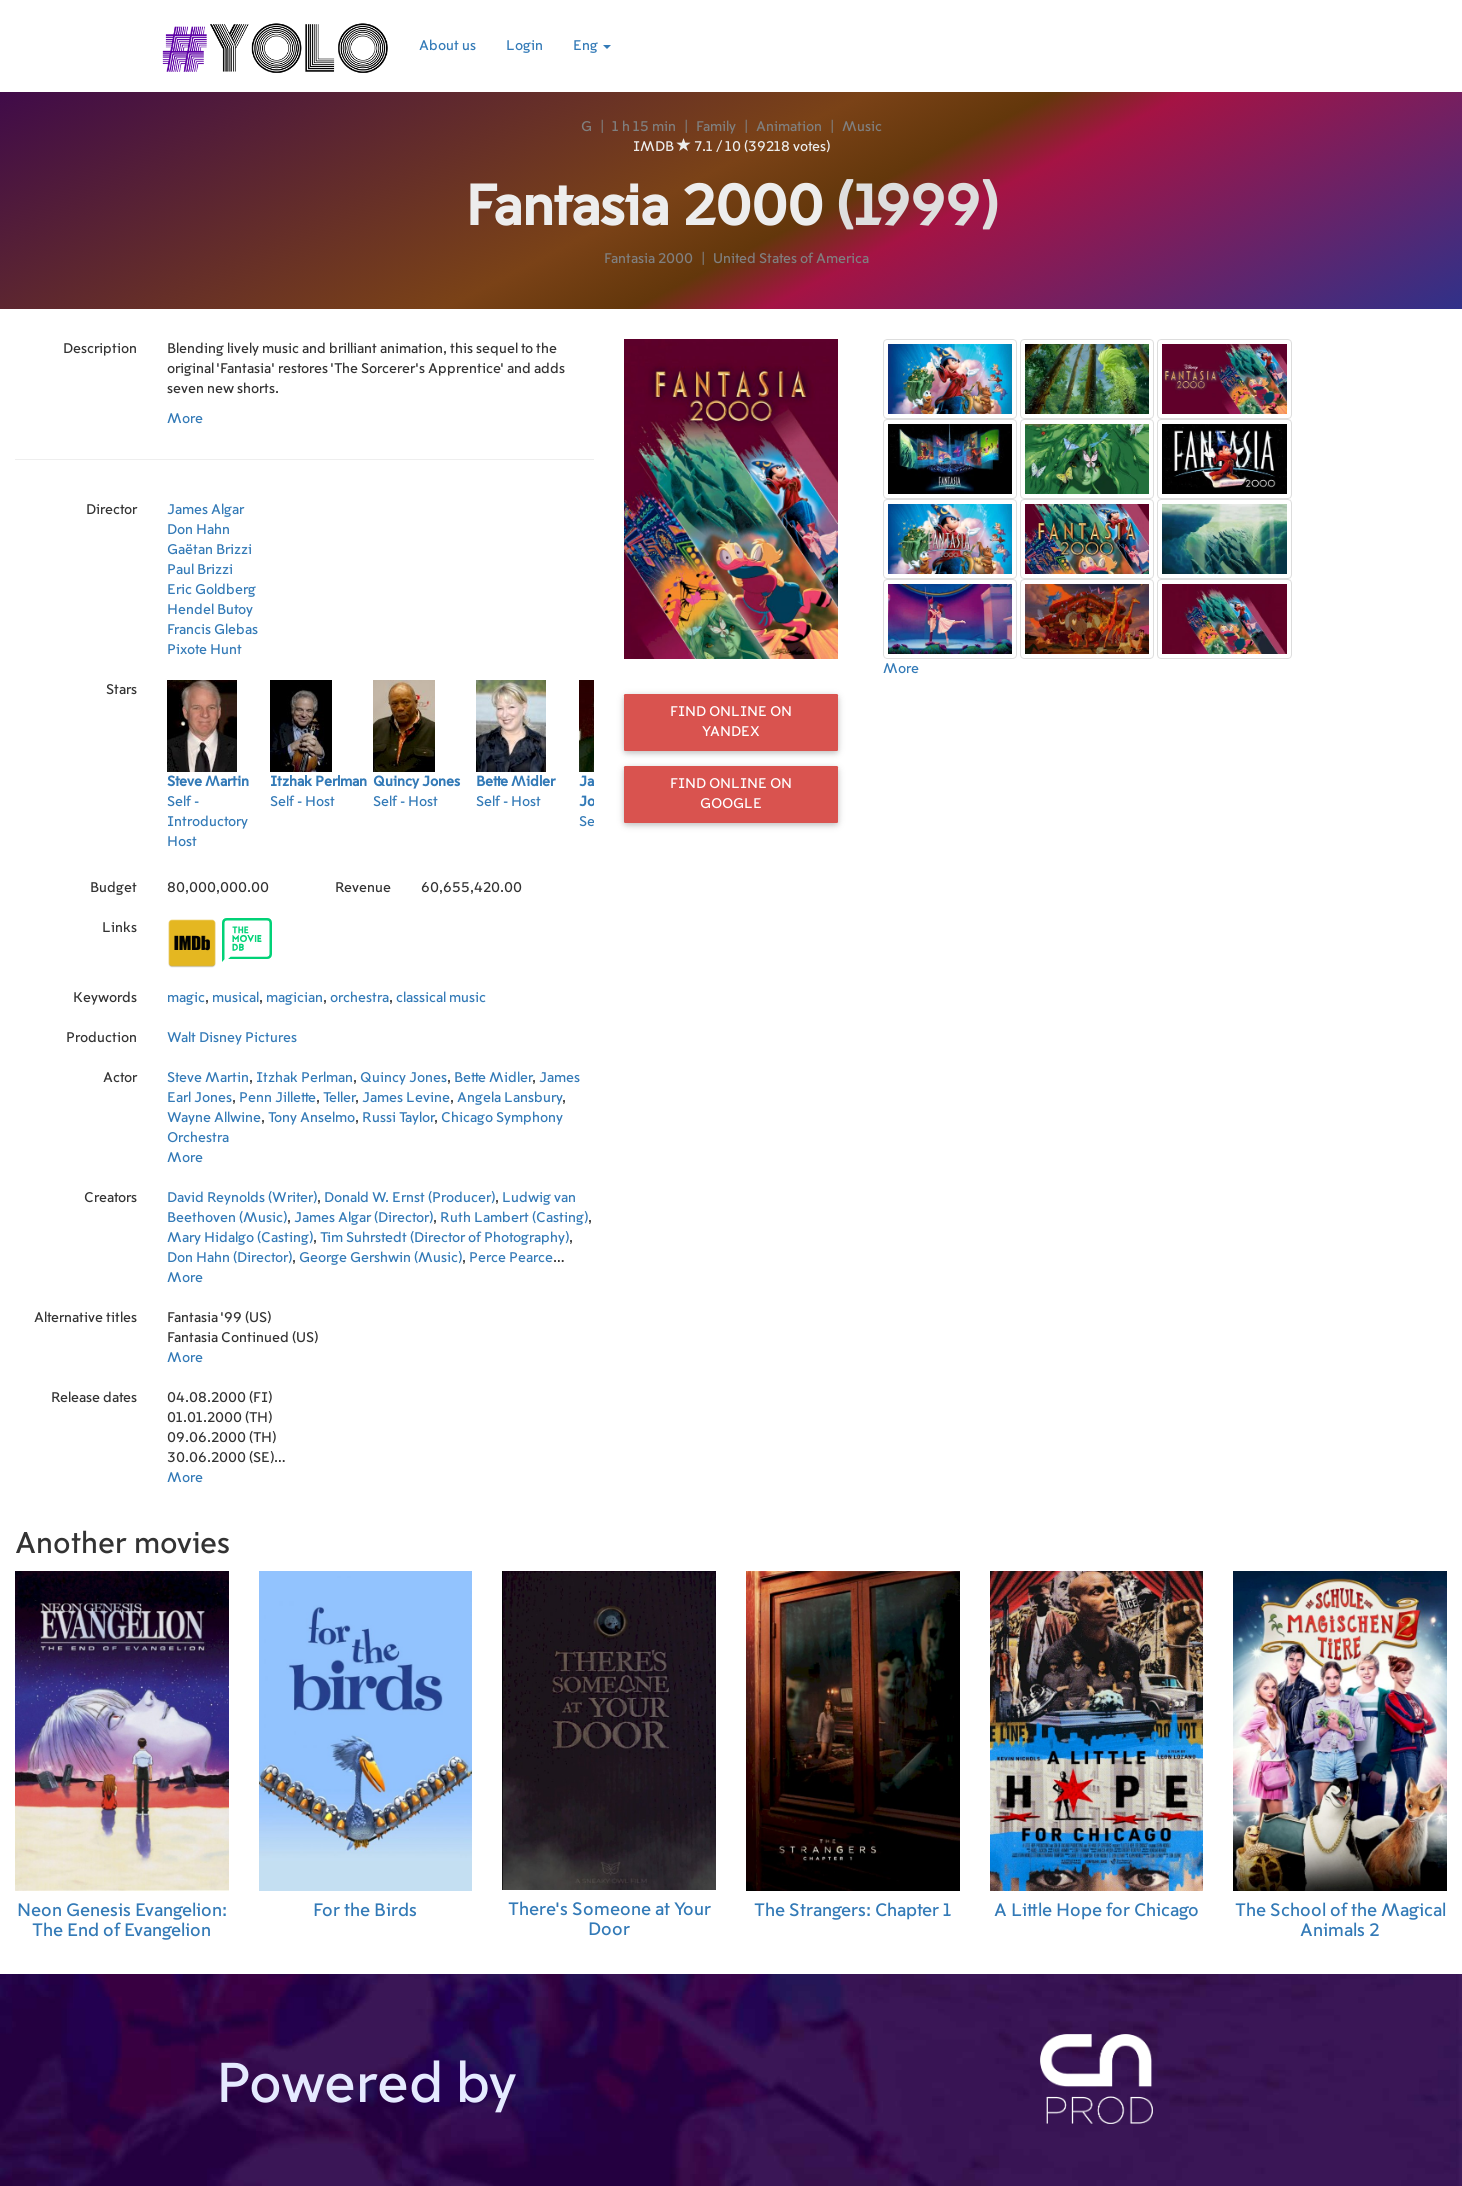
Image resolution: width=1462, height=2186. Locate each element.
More (185, 419)
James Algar (205, 510)
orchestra (359, 998)
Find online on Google (731, 794)
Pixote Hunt (204, 650)
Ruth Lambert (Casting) (514, 1218)
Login (524, 46)
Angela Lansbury (509, 1098)
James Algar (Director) (363, 1218)
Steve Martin (208, 1078)
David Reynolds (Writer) (242, 1198)
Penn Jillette (277, 1098)
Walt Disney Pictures (232, 1038)
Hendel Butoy (210, 610)
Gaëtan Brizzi (209, 550)
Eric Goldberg (211, 590)
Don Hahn (198, 530)
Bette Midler (493, 1078)
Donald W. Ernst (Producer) (409, 1198)
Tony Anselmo (311, 1118)
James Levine (406, 1098)
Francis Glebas (212, 630)
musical (235, 998)
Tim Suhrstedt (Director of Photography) (444, 1238)
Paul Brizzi (200, 570)
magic (186, 998)
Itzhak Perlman (304, 1078)
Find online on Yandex (731, 722)
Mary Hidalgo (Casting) (240, 1238)
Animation (789, 127)
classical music (441, 998)
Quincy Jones (403, 1078)
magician (294, 998)
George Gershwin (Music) (380, 1258)
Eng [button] (592, 46)
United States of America (791, 259)
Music (862, 127)
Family (716, 127)
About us (447, 46)
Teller (339, 1098)
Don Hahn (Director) (229, 1258)
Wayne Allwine (214, 1118)
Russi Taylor (398, 1118)
